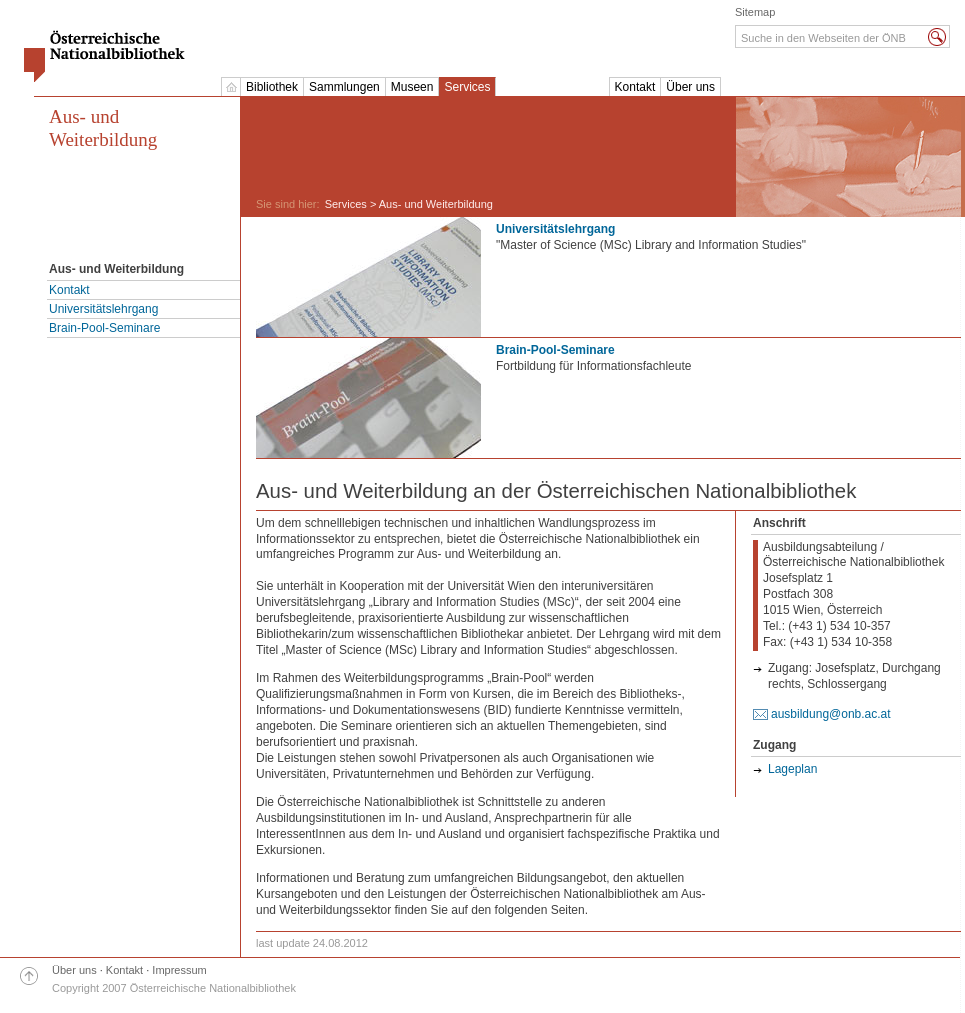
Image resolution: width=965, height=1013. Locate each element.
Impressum (179, 970)
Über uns (690, 87)
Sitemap (755, 12)
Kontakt (635, 87)
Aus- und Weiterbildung (103, 128)
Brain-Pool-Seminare (104, 328)
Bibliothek (272, 87)
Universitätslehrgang (103, 309)
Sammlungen (344, 87)
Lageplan (792, 769)
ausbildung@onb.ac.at (831, 714)
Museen (412, 87)
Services (467, 87)
